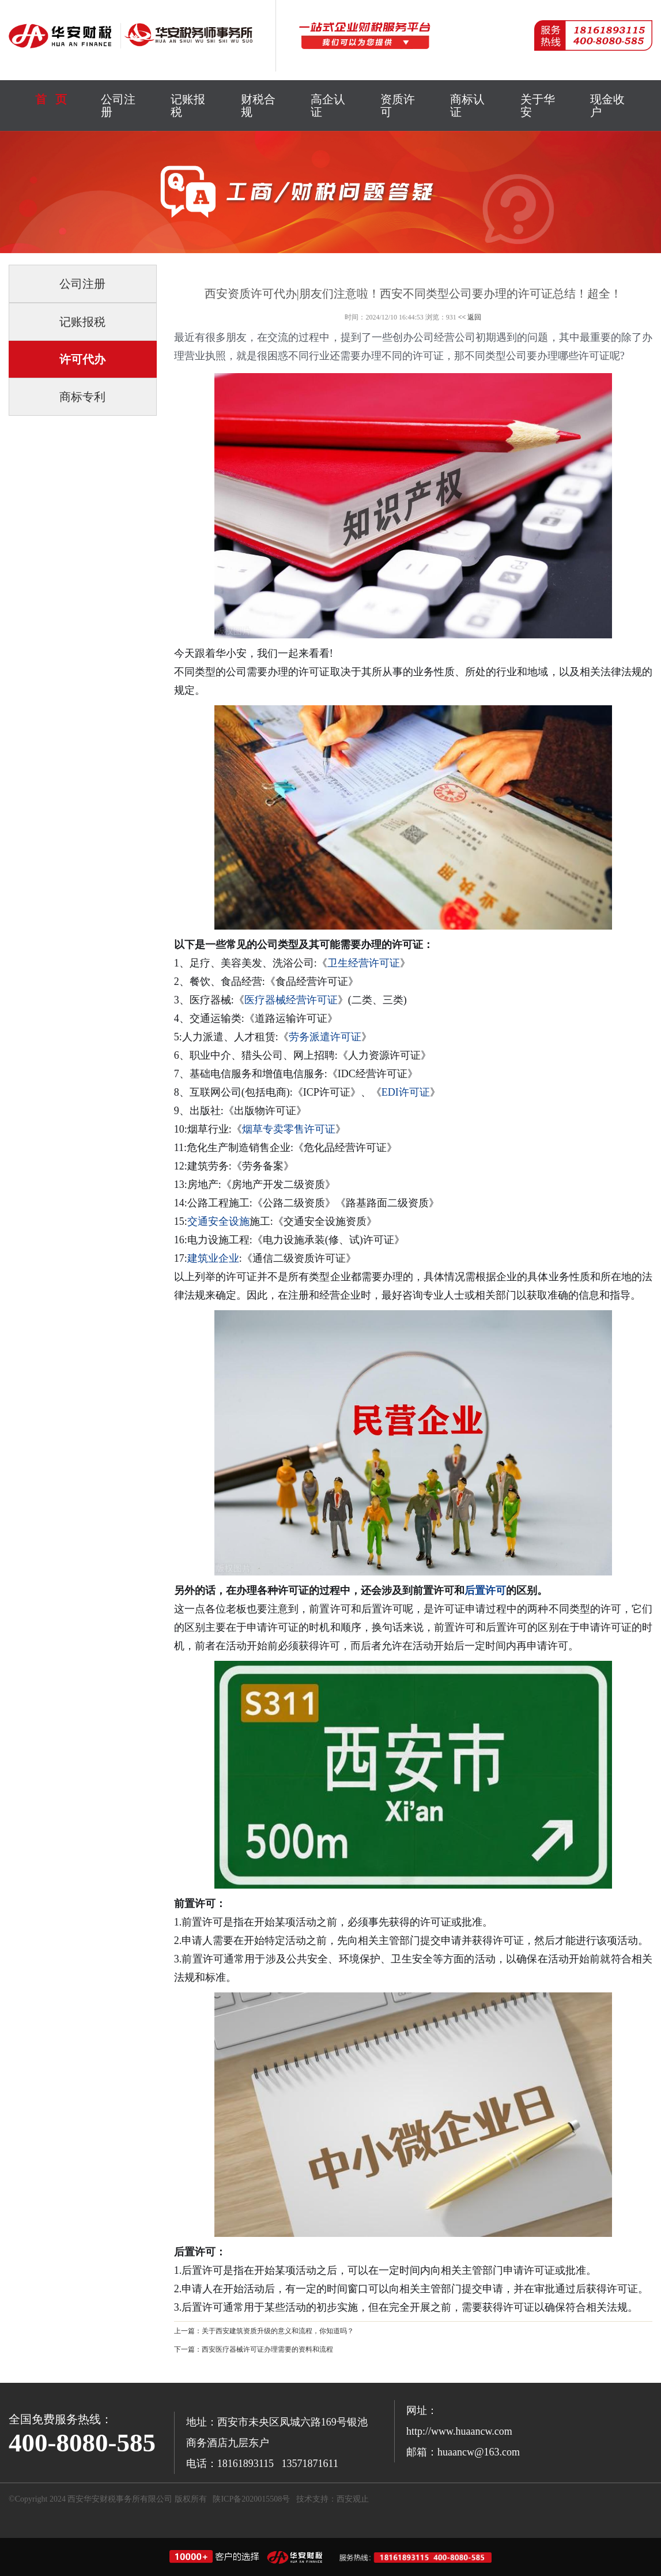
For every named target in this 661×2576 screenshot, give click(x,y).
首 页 (51, 99)
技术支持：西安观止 (332, 2499)
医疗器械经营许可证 (291, 1000)
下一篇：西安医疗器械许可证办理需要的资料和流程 (253, 2349)
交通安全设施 (218, 1221)
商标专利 (82, 396)
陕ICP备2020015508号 (251, 2499)
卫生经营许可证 (363, 963)
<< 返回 (470, 317)
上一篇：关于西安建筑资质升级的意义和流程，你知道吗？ (264, 2331)
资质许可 (397, 105)
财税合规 (258, 105)
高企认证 (328, 105)
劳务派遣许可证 (325, 1037)
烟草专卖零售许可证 (288, 1129)
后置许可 (485, 1590)
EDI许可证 (406, 1092)
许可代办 (82, 359)
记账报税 (188, 105)
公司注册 (118, 105)
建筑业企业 (213, 1258)
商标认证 (467, 105)
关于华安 (537, 105)
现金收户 (607, 105)
